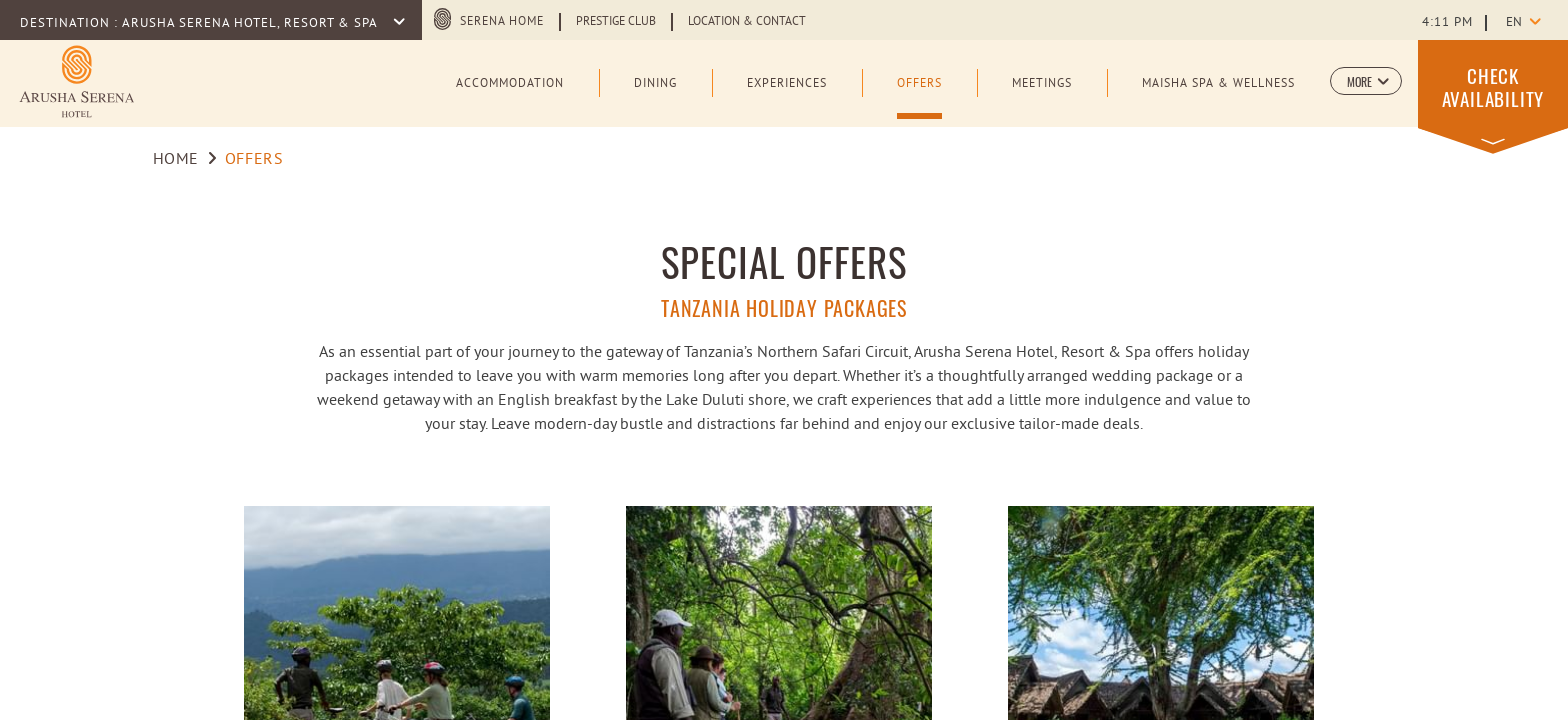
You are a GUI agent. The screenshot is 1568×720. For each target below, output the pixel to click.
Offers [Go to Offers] (254, 160)
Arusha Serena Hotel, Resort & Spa (251, 24)
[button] (1366, 81)
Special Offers (784, 261)
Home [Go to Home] (176, 160)
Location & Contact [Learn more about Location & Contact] (747, 22)
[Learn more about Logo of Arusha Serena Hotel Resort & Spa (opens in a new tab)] (76, 81)
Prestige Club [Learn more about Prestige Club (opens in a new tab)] (616, 22)
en (1514, 23)
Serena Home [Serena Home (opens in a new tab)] (502, 22)
